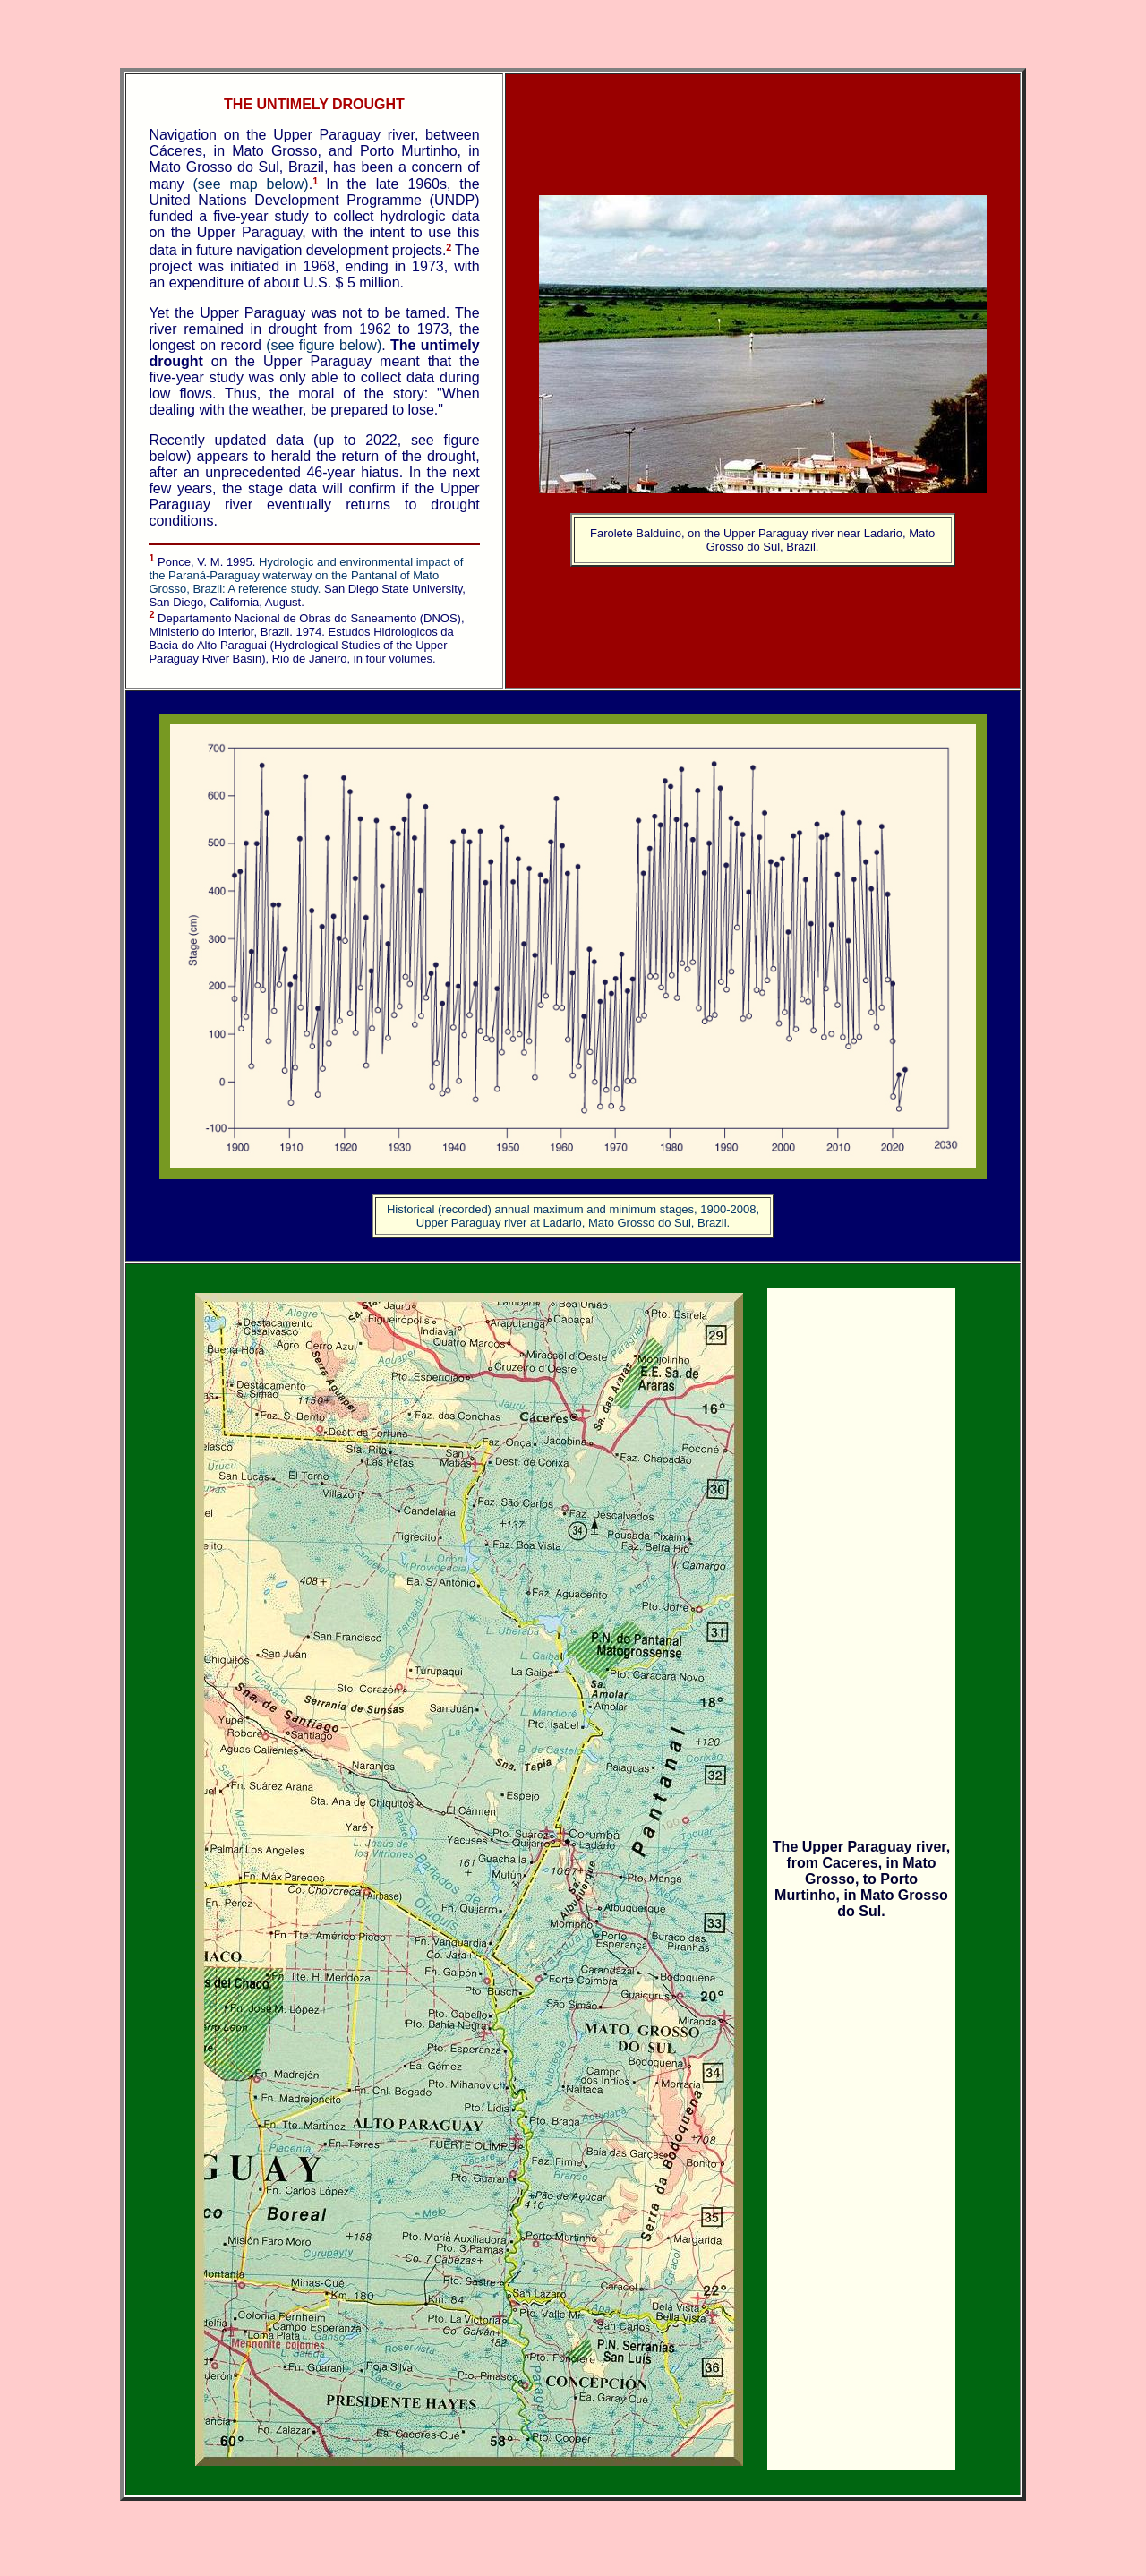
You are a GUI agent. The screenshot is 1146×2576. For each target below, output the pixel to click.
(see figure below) (323, 345)
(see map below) (250, 184)
